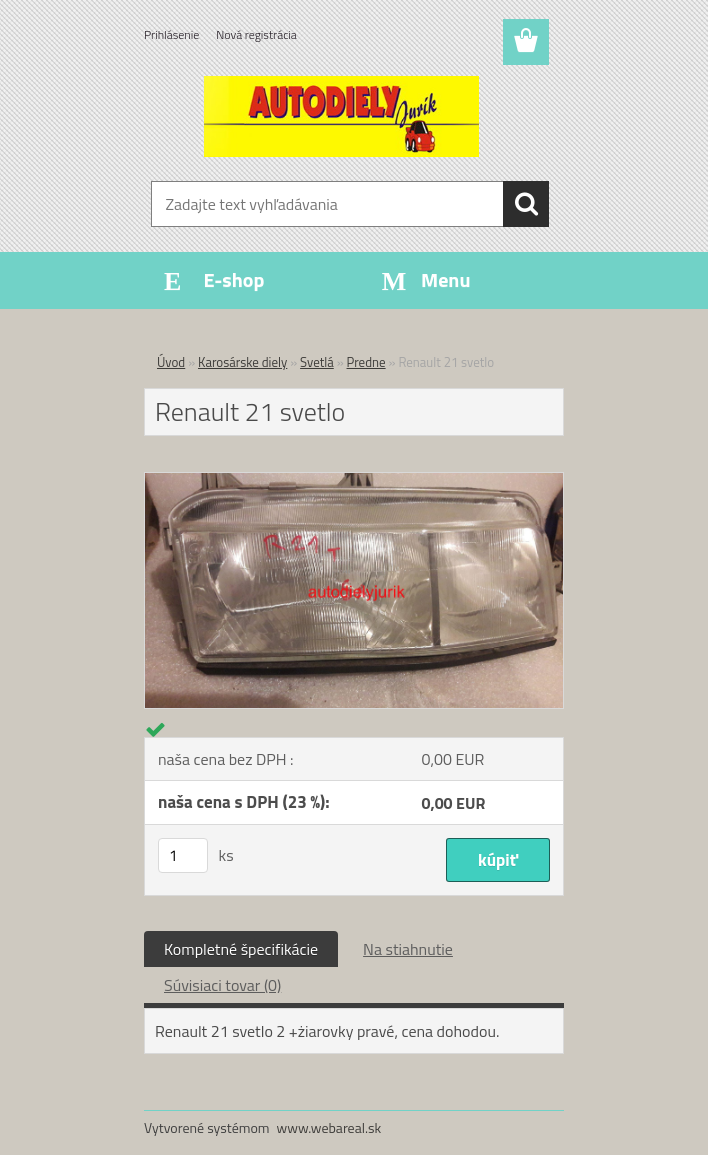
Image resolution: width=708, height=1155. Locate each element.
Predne (366, 362)
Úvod (171, 362)
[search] (526, 204)
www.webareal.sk (329, 1127)
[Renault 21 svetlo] (354, 481)
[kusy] (183, 855)
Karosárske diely (242, 362)
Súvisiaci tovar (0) (222, 985)
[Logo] (341, 116)
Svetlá (317, 362)
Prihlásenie (171, 34)
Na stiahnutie (408, 949)
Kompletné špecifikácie (241, 949)
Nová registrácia (256, 34)
